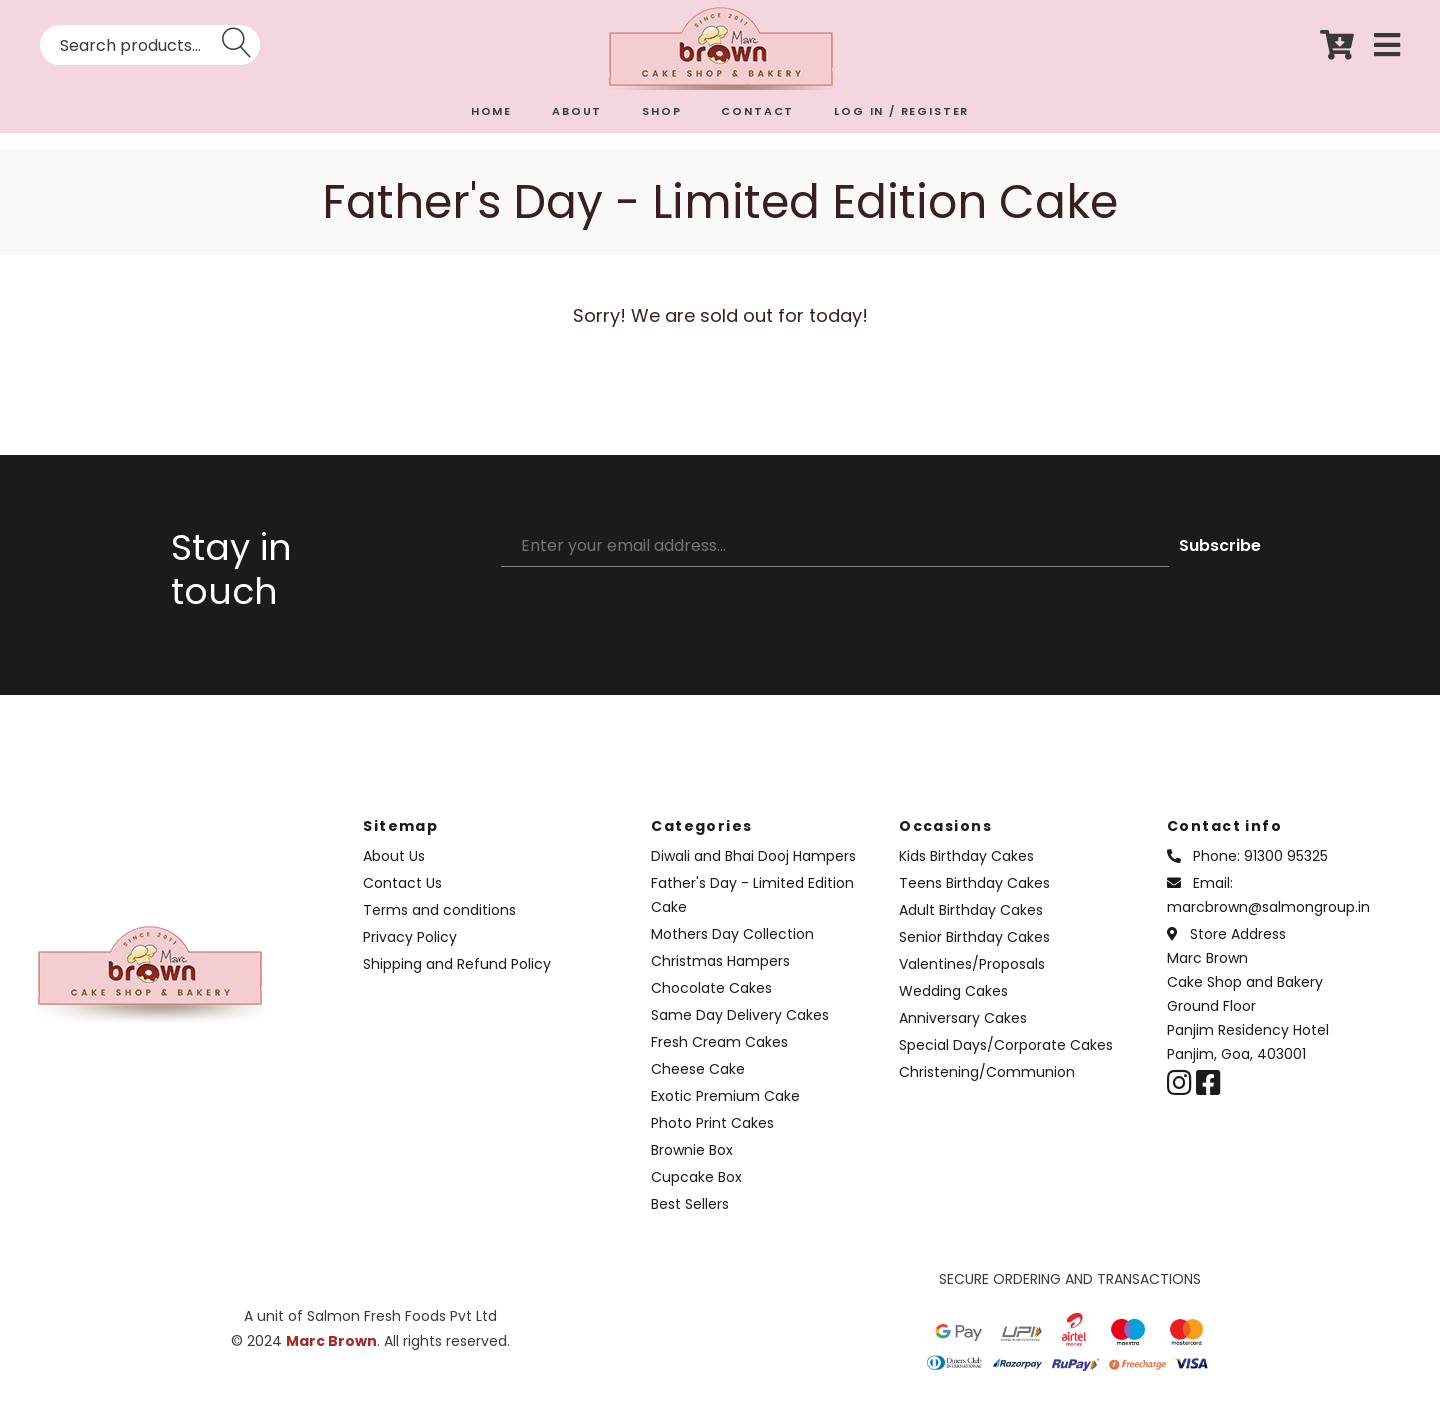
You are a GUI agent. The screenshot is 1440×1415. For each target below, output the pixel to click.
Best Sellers (690, 1204)
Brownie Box (692, 1150)
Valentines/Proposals (972, 964)
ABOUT (577, 111)
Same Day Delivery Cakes (740, 1015)
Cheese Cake (698, 1069)
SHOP (661, 111)
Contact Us (402, 883)
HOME (491, 111)
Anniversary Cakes (963, 1018)
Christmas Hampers (720, 961)
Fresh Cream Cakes (719, 1042)
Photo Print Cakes (712, 1123)
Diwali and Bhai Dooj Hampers (753, 856)
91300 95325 (1286, 856)
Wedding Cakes (953, 991)
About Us (394, 856)
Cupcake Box (696, 1177)
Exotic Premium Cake (725, 1096)
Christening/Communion (987, 1072)
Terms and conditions (439, 910)
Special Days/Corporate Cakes (1006, 1045)
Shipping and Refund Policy (457, 964)
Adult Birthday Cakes (971, 910)
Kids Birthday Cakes (966, 856)
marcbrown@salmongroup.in (1268, 907)
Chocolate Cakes (711, 988)
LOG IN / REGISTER (901, 111)
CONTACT (757, 111)
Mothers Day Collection (732, 934)
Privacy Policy (410, 937)
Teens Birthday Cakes (974, 883)
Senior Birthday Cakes (974, 937)
